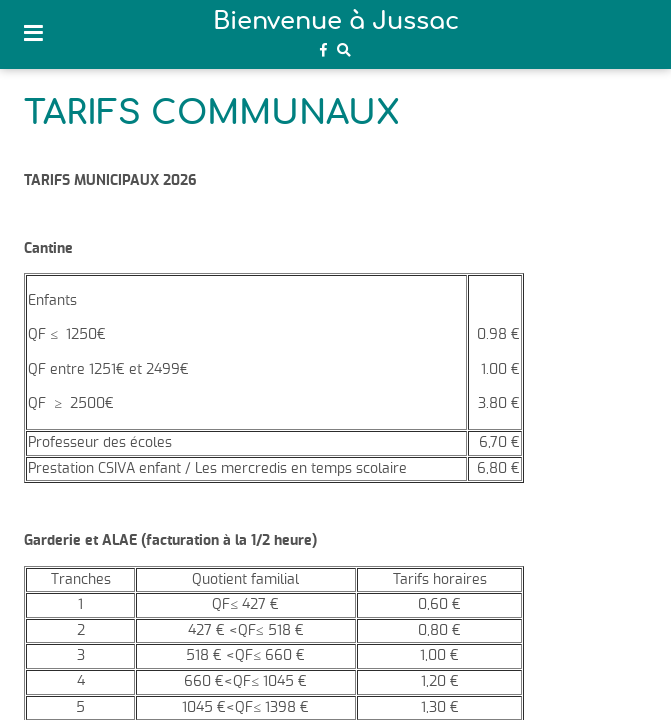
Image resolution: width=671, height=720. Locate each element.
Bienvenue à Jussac (336, 22)
